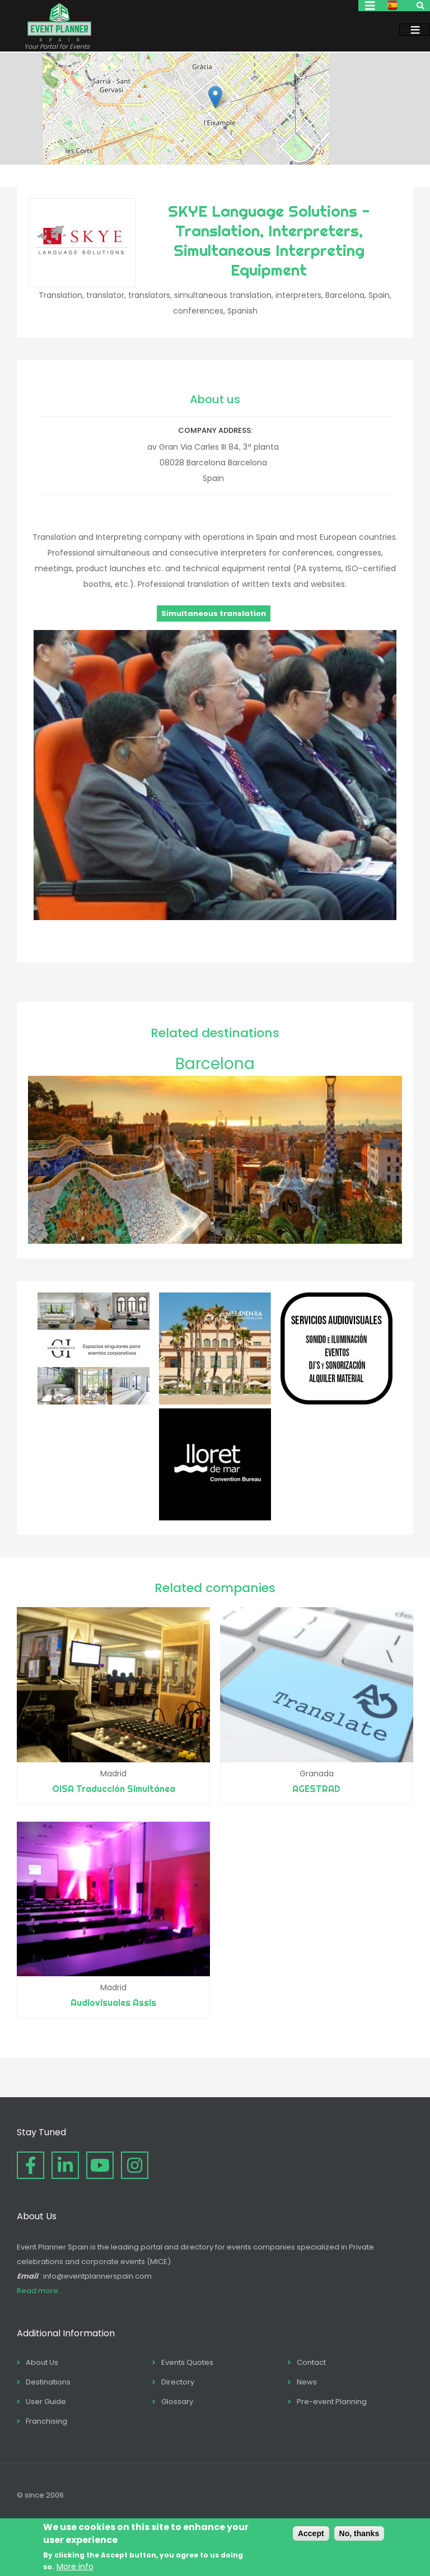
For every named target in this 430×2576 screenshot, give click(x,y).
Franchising (46, 2421)
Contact (311, 2362)
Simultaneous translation (213, 613)
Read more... (40, 2290)
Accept (311, 2533)
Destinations (48, 2382)
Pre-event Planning (332, 2401)
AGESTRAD (316, 1788)
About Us (42, 2362)
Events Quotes (187, 2362)
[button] (215, 97)
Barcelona (215, 1064)
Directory (177, 2382)
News (307, 2382)
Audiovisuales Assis (113, 2002)
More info (75, 2566)
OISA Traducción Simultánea (113, 1788)
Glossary (177, 2401)
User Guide (46, 2401)
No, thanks (359, 2533)
